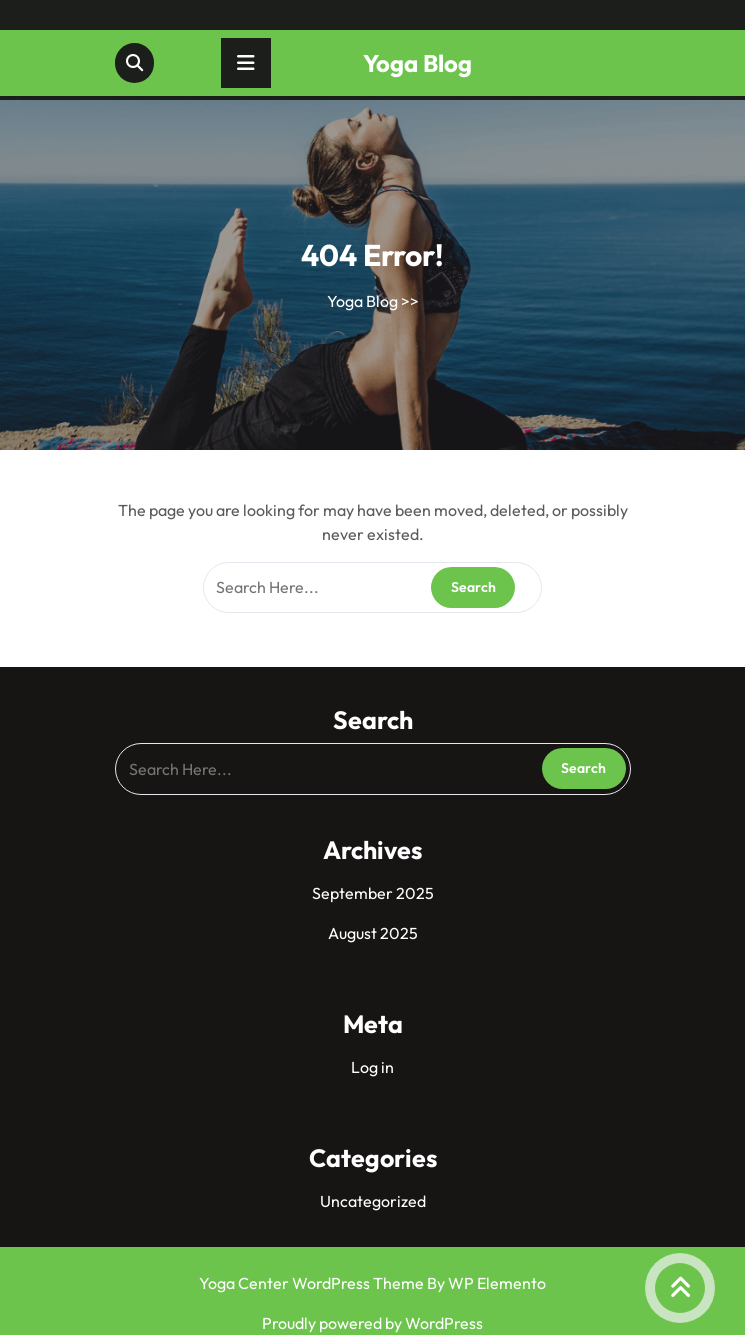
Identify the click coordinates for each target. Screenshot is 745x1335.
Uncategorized (373, 1201)
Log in (372, 1067)
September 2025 (373, 893)
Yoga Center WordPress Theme (313, 1283)
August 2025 (373, 933)
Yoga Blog (417, 63)
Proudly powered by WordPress (372, 1323)
